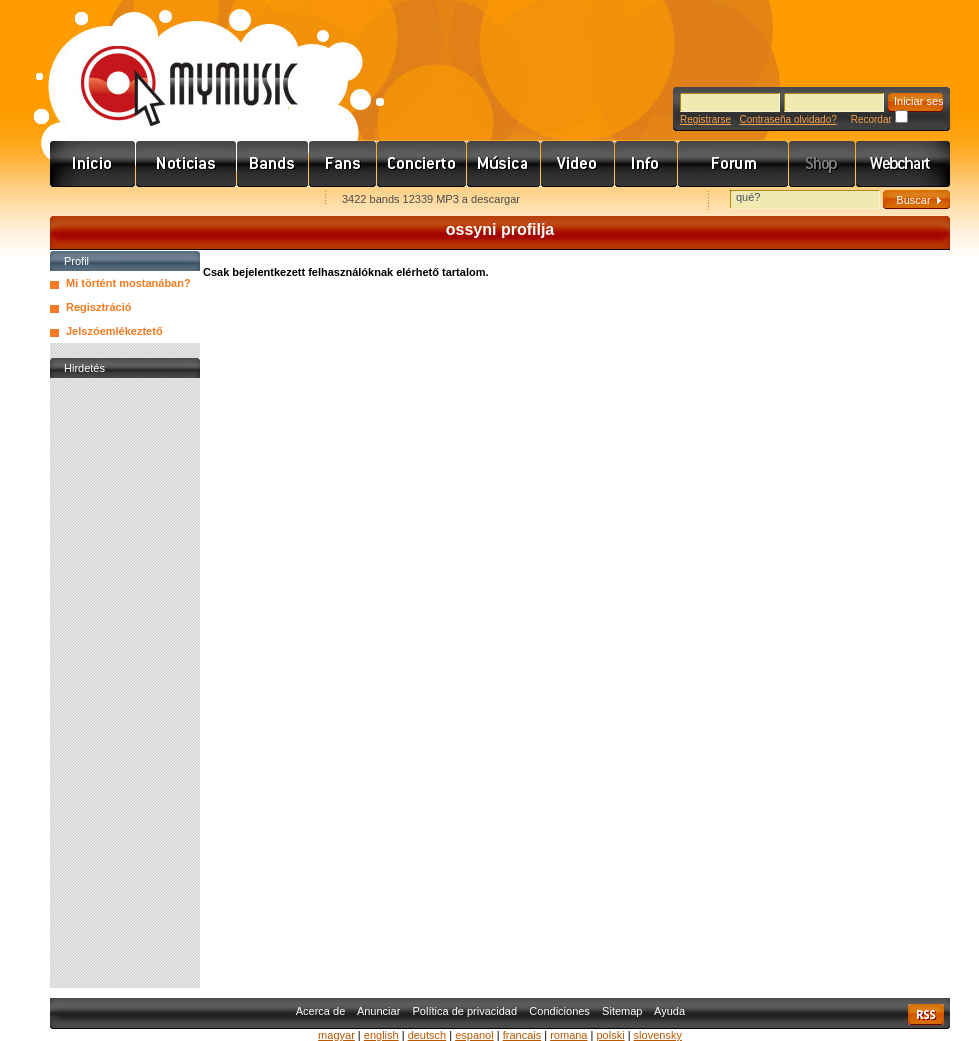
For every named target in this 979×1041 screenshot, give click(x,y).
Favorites (91, 200)
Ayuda (669, 1011)
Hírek (186, 164)
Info (646, 164)
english (381, 1035)
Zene (504, 164)
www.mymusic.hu (172, 65)
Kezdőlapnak (176, 200)
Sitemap (622, 1011)
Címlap (93, 164)
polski (610, 1035)
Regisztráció (98, 307)
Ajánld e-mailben (261, 200)
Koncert (422, 164)
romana (568, 1035)
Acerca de (321, 1011)
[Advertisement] (125, 683)
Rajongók (343, 164)
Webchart (903, 164)
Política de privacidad (465, 1011)
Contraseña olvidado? (787, 119)
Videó (578, 164)
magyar (336, 1035)
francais (522, 1035)
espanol (474, 1035)
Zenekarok (273, 164)
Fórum (733, 164)
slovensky (658, 1035)
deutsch (427, 1035)
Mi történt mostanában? (128, 283)
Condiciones (559, 1011)
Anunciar (378, 1011)
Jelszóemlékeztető (114, 331)
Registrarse (705, 119)
